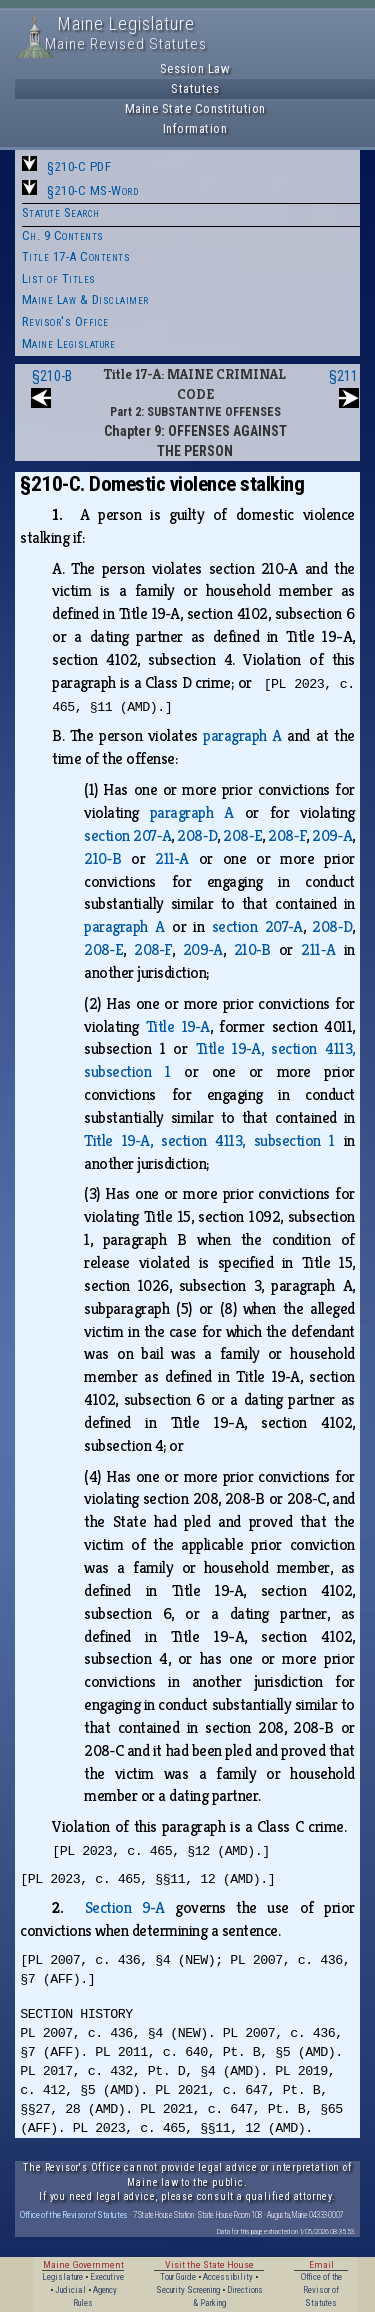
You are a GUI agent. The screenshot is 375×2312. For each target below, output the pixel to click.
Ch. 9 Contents (63, 235)
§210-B (52, 376)
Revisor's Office (65, 321)
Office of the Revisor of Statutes (74, 2214)
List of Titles (59, 278)
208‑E (242, 835)
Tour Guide (178, 2277)
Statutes (195, 88)
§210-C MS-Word (92, 190)
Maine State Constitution (195, 108)
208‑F (287, 835)
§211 (343, 376)
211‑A (172, 858)
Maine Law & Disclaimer (85, 299)
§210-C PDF (79, 166)
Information (195, 128)
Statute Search (61, 212)
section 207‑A (127, 835)
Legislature (62, 2277)
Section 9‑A (125, 1907)
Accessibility (228, 2277)
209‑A (332, 835)
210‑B (102, 858)
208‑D (197, 835)
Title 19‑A (178, 1026)
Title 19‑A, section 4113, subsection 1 (209, 1140)
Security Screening (188, 2290)
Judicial (70, 2290)
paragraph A (242, 735)
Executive (107, 2277)
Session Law (195, 68)
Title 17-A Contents (76, 256)
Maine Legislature (69, 343)
